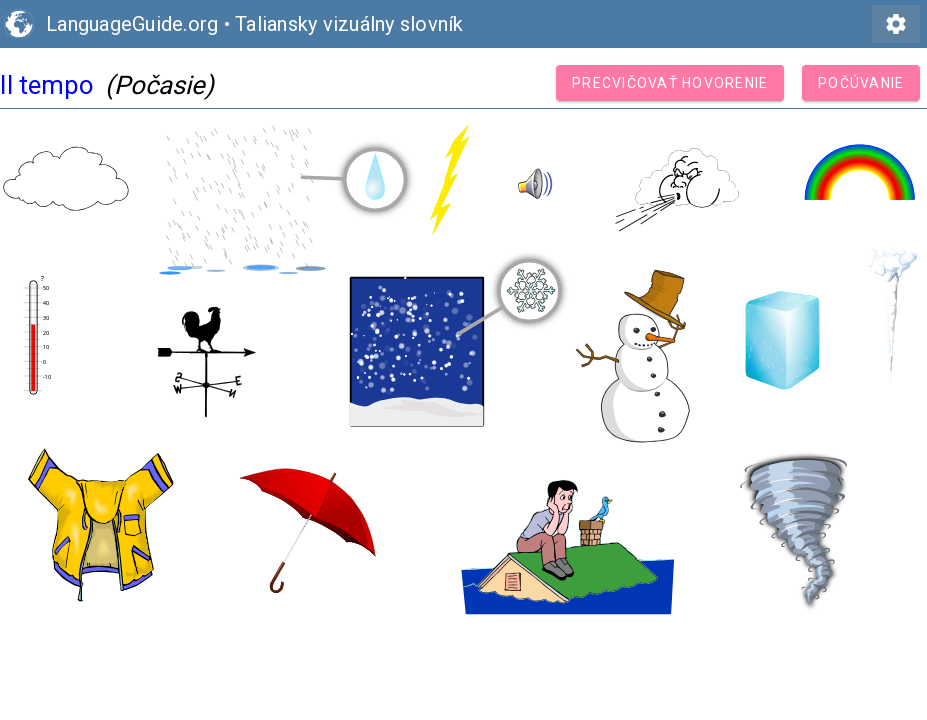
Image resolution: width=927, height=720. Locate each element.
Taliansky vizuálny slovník (349, 24)
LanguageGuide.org (132, 24)
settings (896, 24)
